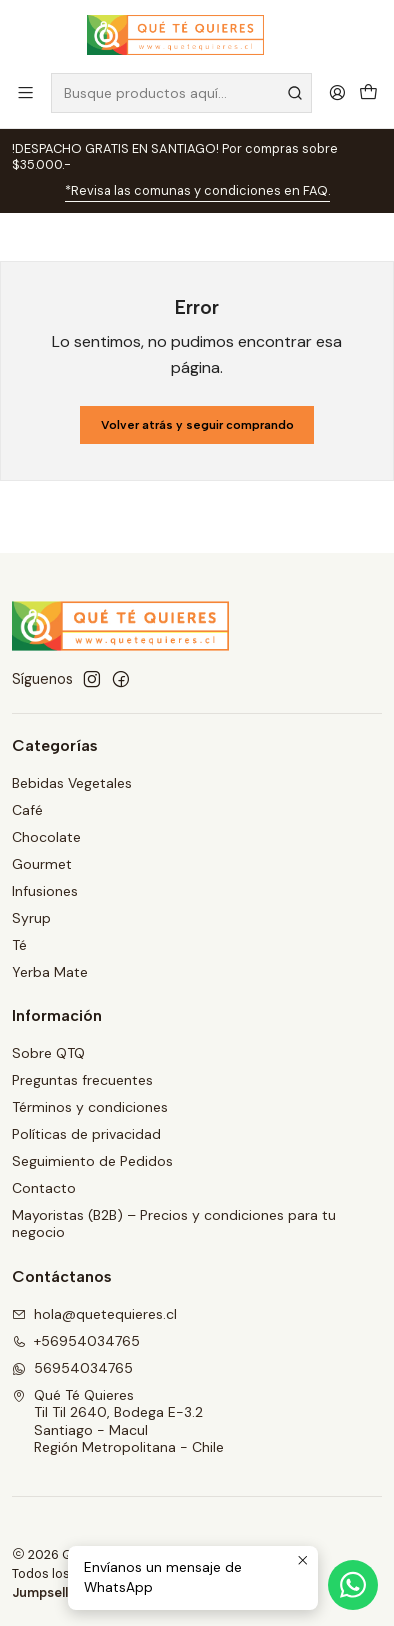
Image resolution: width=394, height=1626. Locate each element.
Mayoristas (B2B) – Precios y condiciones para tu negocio (174, 1224)
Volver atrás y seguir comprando (197, 425)
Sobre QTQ (48, 1053)
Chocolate (46, 837)
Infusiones (45, 891)
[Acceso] (337, 92)
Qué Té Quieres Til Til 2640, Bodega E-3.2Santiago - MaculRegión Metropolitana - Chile (118, 1421)
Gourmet (42, 864)
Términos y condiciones (90, 1107)
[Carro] (368, 92)
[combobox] (181, 93)
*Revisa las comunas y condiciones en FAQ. (197, 190)
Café (27, 810)
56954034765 (72, 1368)
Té (19, 945)
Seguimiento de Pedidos (92, 1161)
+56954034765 (76, 1341)
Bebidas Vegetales (72, 783)
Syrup (31, 918)
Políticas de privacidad (86, 1134)
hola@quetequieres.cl (94, 1314)
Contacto (44, 1188)
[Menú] (25, 92)
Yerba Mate (50, 972)
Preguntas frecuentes (82, 1080)
